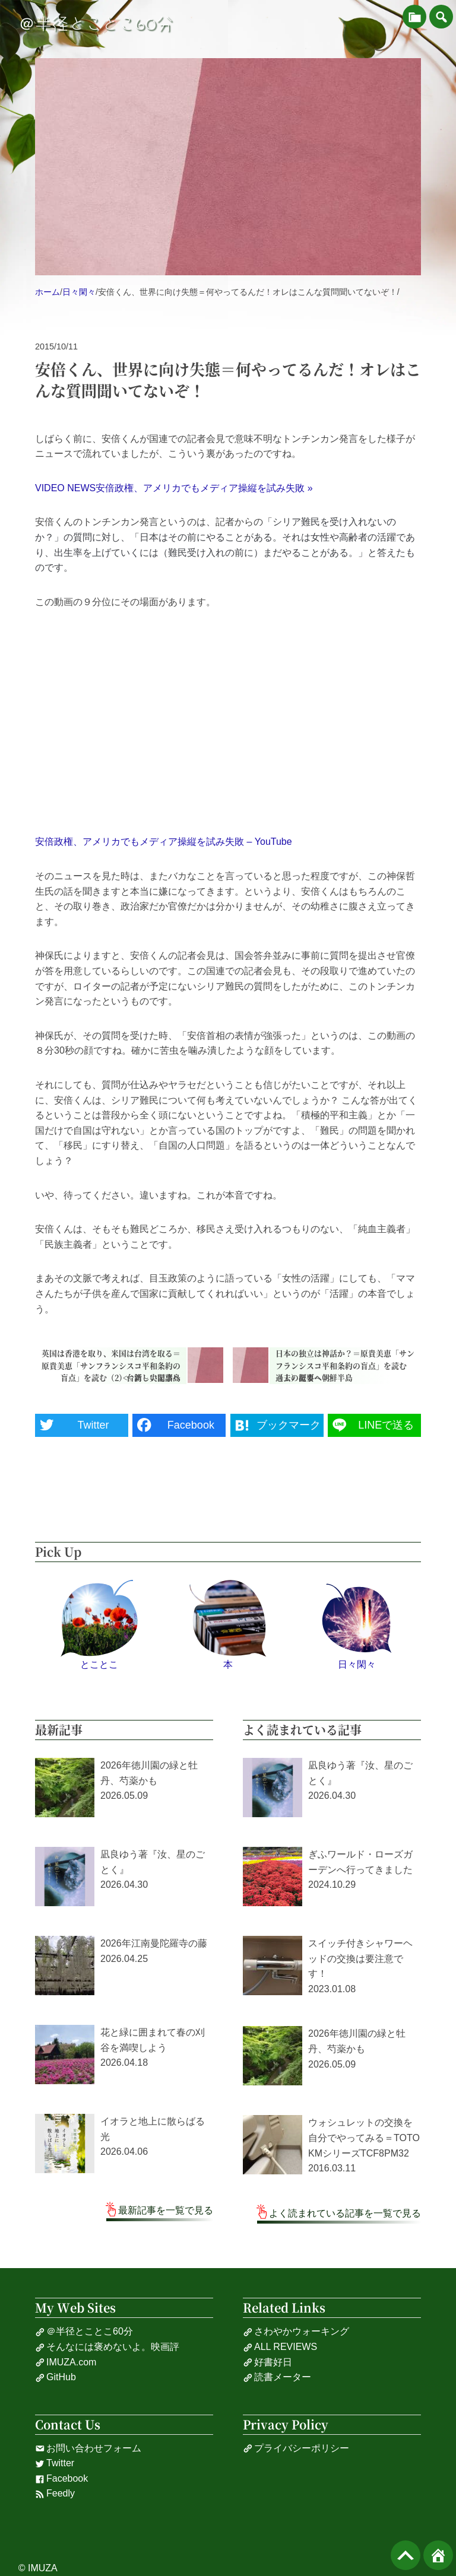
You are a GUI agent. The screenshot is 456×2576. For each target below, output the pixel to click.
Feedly (55, 2493)
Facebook (61, 2478)
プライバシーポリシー (296, 2448)
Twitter (54, 2463)
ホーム (47, 292)
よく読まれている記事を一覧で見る (345, 2213)
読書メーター (277, 2377)
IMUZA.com (65, 2362)
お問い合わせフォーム (88, 2448)
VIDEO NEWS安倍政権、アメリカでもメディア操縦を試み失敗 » (174, 488)
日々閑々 (79, 292)
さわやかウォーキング (296, 2331)
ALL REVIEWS (280, 2347)
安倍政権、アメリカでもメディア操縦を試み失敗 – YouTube (163, 842)
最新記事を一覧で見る (165, 2210)
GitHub (55, 2377)
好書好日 (267, 2362)
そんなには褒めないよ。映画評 (107, 2347)
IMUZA (43, 2568)
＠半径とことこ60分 (95, 23)
